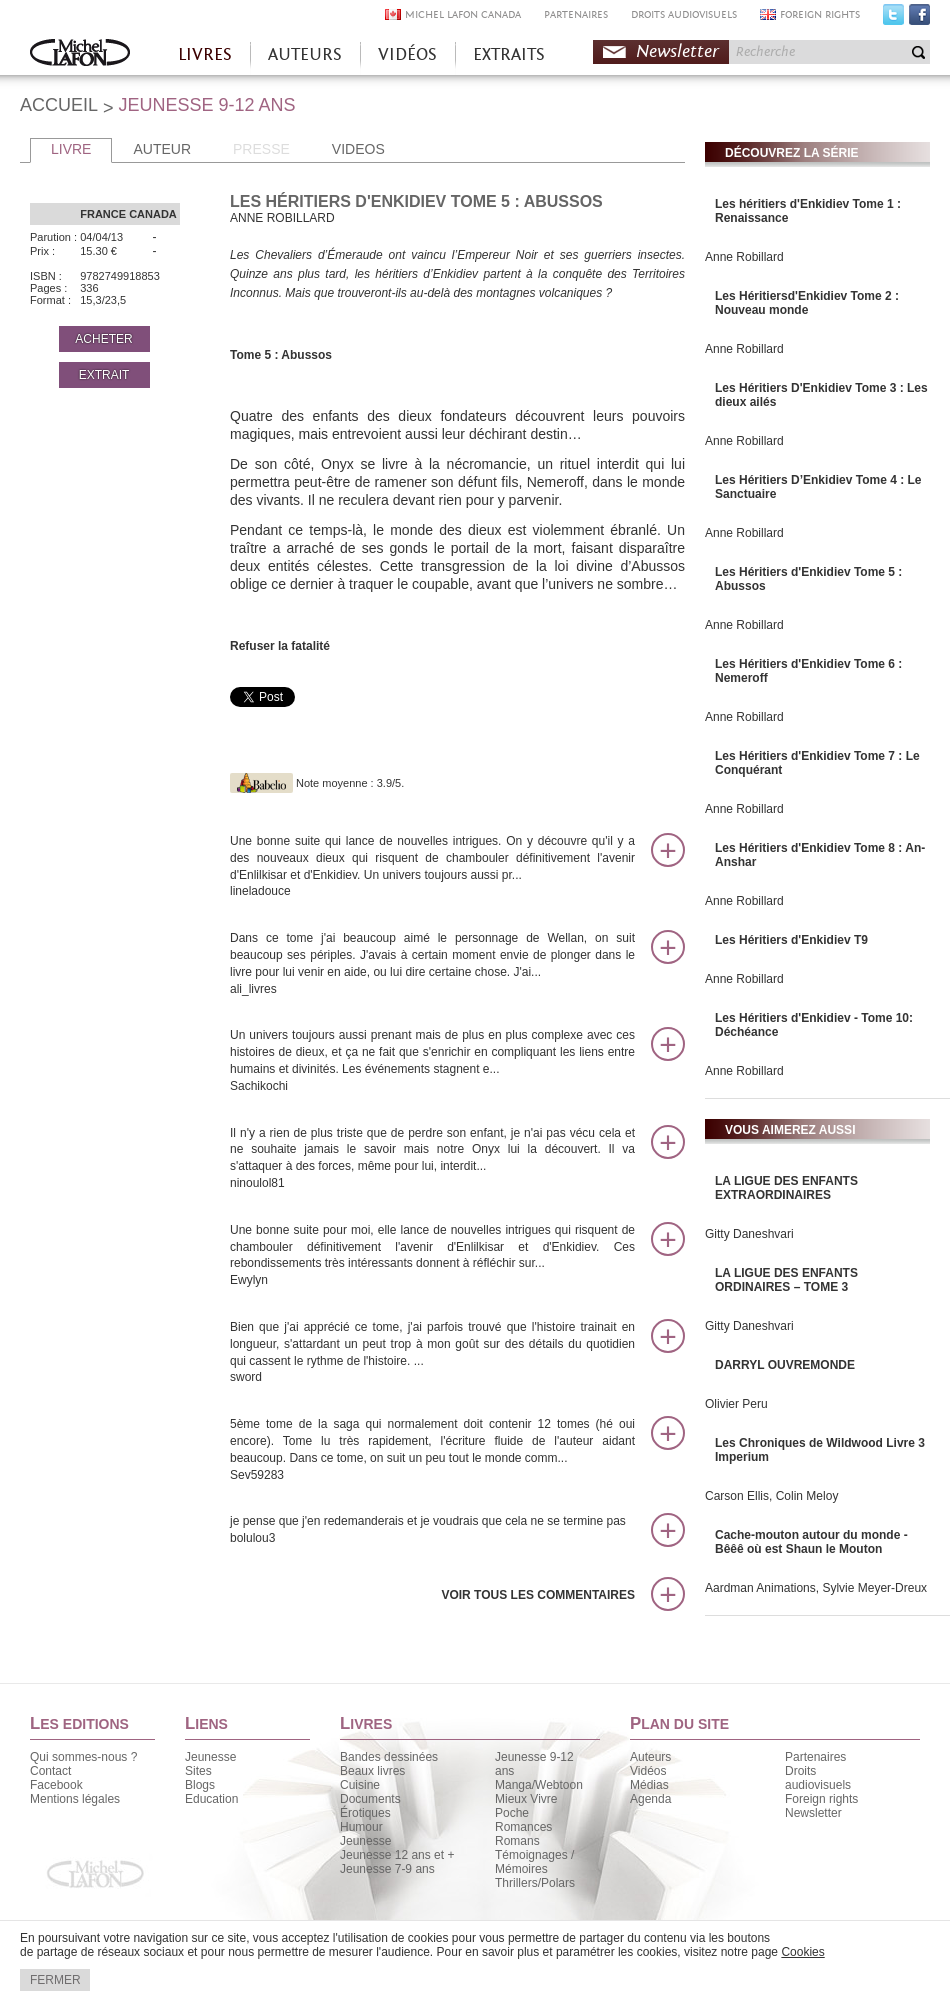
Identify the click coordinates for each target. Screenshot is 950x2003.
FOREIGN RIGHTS (820, 14)
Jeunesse (210, 1757)
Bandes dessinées (389, 1757)
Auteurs (650, 1757)
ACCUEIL (59, 105)
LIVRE (71, 149)
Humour (361, 1827)
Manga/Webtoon (539, 1785)
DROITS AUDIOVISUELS (684, 14)
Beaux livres (372, 1771)
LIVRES (205, 54)
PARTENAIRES (576, 14)
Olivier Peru (736, 1404)
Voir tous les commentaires (538, 1595)
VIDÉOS (407, 54)
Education (211, 1799)
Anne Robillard (744, 257)
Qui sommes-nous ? (83, 1757)
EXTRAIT (104, 375)
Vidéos (648, 1771)
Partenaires (815, 1757)
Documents (370, 1799)
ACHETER (103, 339)
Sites (198, 1771)
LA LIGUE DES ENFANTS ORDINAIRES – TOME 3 (786, 1280)
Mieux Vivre (526, 1799)
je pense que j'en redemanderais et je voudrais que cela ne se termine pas (432, 1530)
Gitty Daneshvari (749, 1234)
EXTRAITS (509, 54)
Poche (512, 1813)
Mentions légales (75, 1799)
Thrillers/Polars (535, 1883)
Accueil (80, 54)
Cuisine (360, 1785)
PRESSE (261, 149)
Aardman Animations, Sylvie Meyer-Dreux (816, 1588)
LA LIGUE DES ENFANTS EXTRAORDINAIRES (786, 1188)
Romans (517, 1841)
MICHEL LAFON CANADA (463, 14)
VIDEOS (358, 149)
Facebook (919, 19)
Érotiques (365, 1813)
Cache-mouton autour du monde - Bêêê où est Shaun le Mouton (811, 1542)
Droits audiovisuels (818, 1778)
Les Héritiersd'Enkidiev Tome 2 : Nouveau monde (807, 303)
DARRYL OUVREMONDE (785, 1365)
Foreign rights (821, 1799)
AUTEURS (305, 54)
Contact (50, 1771)
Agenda (650, 1799)
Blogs (200, 1785)
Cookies (802, 1952)
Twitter (893, 19)
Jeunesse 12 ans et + (397, 1855)
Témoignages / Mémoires (534, 1862)
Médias (649, 1785)
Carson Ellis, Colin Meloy (771, 1496)
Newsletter (677, 51)
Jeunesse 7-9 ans (387, 1869)
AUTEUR (162, 149)
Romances (523, 1827)
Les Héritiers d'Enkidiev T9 (791, 940)
